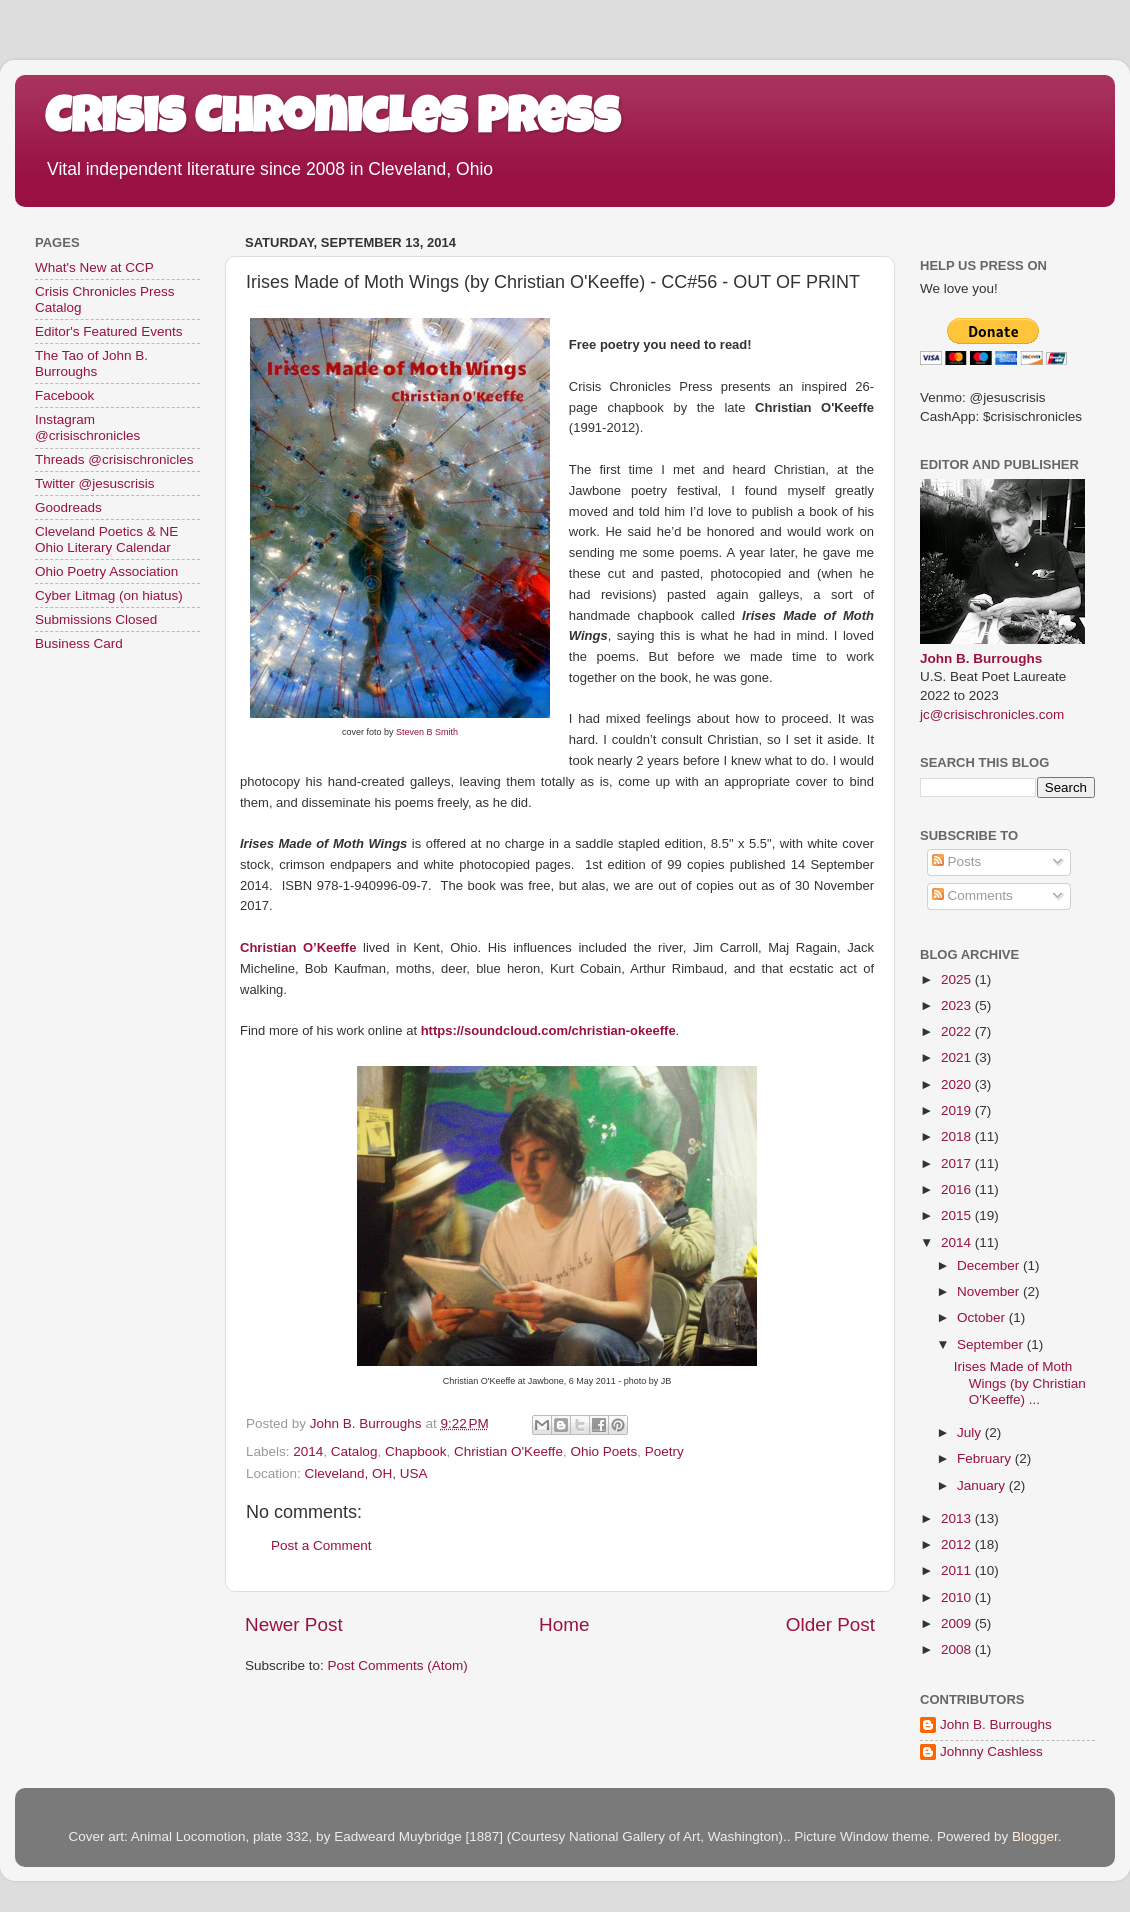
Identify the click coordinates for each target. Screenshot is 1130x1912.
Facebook (64, 395)
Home (564, 1624)
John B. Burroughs (981, 658)
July (971, 1432)
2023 (958, 1005)
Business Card (79, 643)
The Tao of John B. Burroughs (91, 363)
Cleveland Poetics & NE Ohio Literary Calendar (106, 539)
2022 (958, 1031)
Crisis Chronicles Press (332, 122)
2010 (958, 1597)
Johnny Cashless (991, 1751)
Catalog (354, 1451)
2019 (958, 1110)
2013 (958, 1518)
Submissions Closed (96, 619)
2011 (958, 1570)
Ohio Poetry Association (106, 571)
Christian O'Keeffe (508, 1451)
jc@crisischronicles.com (992, 714)
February (986, 1458)
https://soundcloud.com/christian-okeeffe (548, 1030)
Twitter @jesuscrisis (94, 483)
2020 (958, 1084)
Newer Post (294, 1624)
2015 (958, 1215)
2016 (958, 1189)
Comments (972, 895)
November (990, 1291)
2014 (308, 1451)
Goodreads (68, 507)
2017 (958, 1163)
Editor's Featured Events (108, 331)
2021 (958, 1057)
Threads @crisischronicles (114, 459)
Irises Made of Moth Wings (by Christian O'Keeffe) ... (1020, 1382)
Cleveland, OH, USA (366, 1473)
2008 (958, 1649)
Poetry (664, 1451)
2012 (958, 1544)
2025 (958, 979)
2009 (958, 1623)
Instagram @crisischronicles (87, 427)
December (990, 1265)
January (983, 1485)
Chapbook (416, 1451)
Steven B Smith (427, 732)
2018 (958, 1136)
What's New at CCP (94, 267)
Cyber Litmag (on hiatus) (109, 595)
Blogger (1035, 1836)
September (992, 1344)
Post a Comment (321, 1545)
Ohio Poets (603, 1451)
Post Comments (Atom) (398, 1665)
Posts (957, 861)
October (983, 1317)
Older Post (830, 1624)
